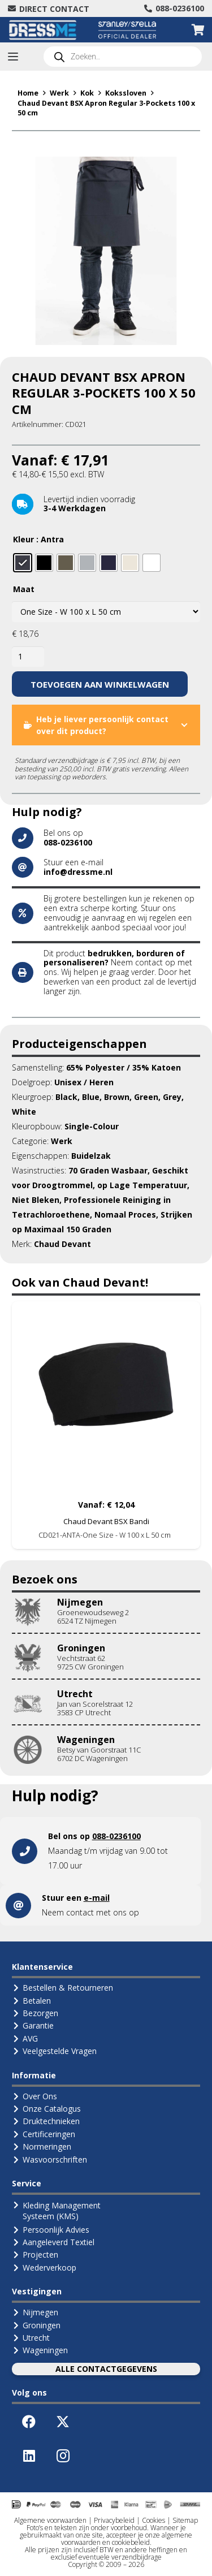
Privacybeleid (114, 2520)
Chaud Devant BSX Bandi (106, 1521)
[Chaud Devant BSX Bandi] (106, 1395)
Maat (23, 589)
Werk (59, 93)
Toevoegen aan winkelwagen (100, 684)
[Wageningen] (34, 1750)
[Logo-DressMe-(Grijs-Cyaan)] (42, 30)
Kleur (23, 539)
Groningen (81, 1648)
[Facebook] (29, 2422)
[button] (13, 56)
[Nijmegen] (34, 1612)
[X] (63, 2422)
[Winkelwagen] (197, 29)
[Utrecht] (34, 1704)
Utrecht (75, 1694)
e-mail (97, 1897)
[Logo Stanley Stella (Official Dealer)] (127, 29)
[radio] (22, 562)
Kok (87, 93)
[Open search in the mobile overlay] (122, 56)
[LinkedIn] (29, 2456)
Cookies (153, 2520)
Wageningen (86, 1739)
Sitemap (185, 2520)
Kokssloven (125, 93)
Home (28, 93)
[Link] (106, 1851)
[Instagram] (63, 2456)
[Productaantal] (28, 656)
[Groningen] (34, 1658)
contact (149, 962)
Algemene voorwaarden (50, 2520)
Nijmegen (80, 1602)
